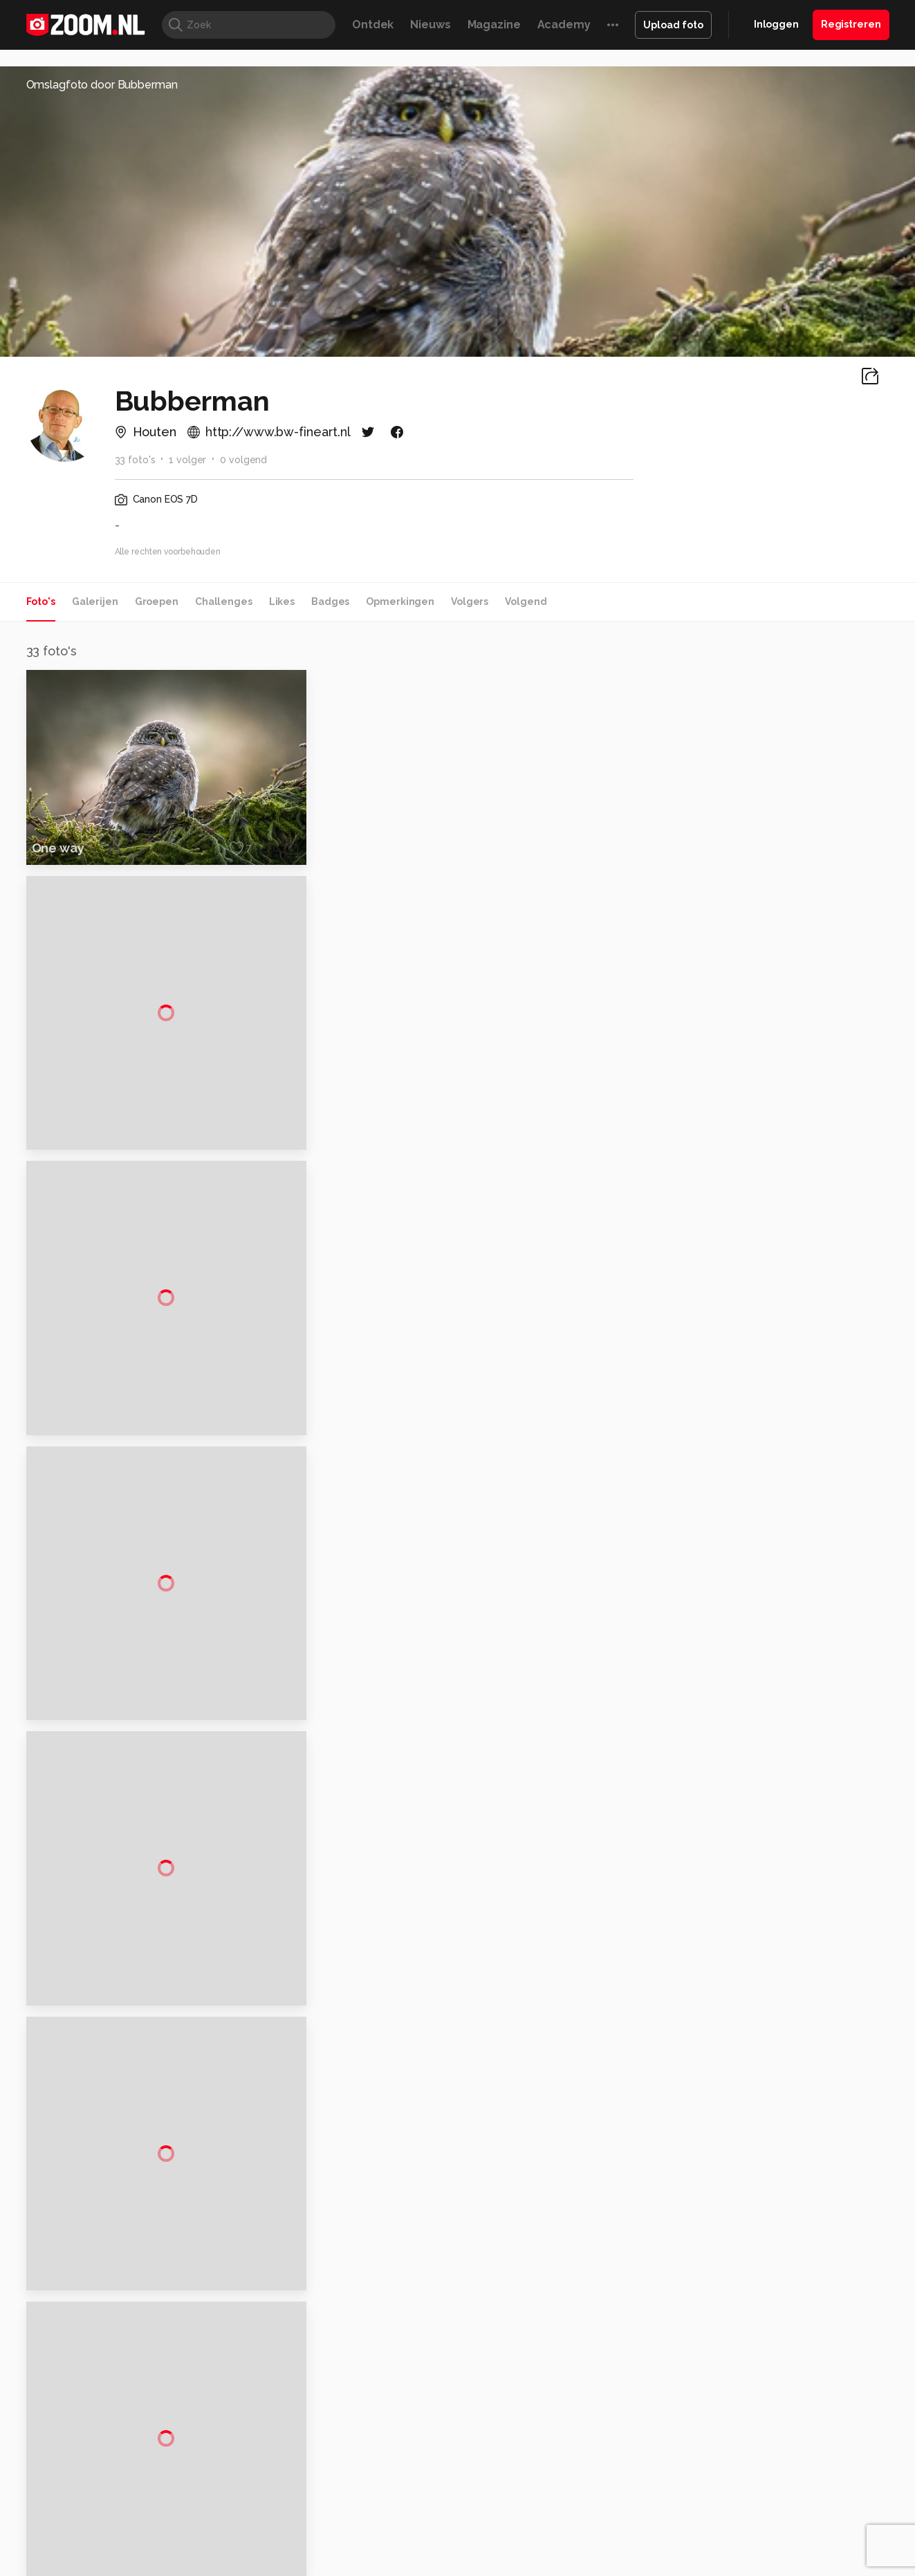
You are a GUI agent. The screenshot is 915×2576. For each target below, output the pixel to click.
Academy (564, 24)
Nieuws (430, 24)
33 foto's (135, 459)
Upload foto (673, 24)
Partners (747, 2473)
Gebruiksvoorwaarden (778, 2448)
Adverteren (754, 2399)
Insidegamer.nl (723, 2564)
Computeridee (157, 2564)
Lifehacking (558, 2564)
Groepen (156, 601)
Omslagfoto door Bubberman (102, 84)
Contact (746, 2522)
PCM (207, 2564)
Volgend (525, 601)
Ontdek (373, 24)
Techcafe (452, 2564)
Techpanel (614, 2564)
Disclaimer (751, 2423)
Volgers (469, 601)
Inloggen (776, 24)
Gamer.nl (664, 2564)
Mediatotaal (397, 2564)
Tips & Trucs (335, 2564)
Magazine (494, 24)
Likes (282, 601)
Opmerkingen (400, 601)
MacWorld (503, 2564)
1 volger (187, 459)
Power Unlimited (799, 2564)
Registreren (851, 24)
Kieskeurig (94, 2564)
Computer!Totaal (262, 2564)
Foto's (40, 601)
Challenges (223, 601)
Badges (330, 601)
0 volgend (243, 459)
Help (739, 2497)
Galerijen (95, 601)
